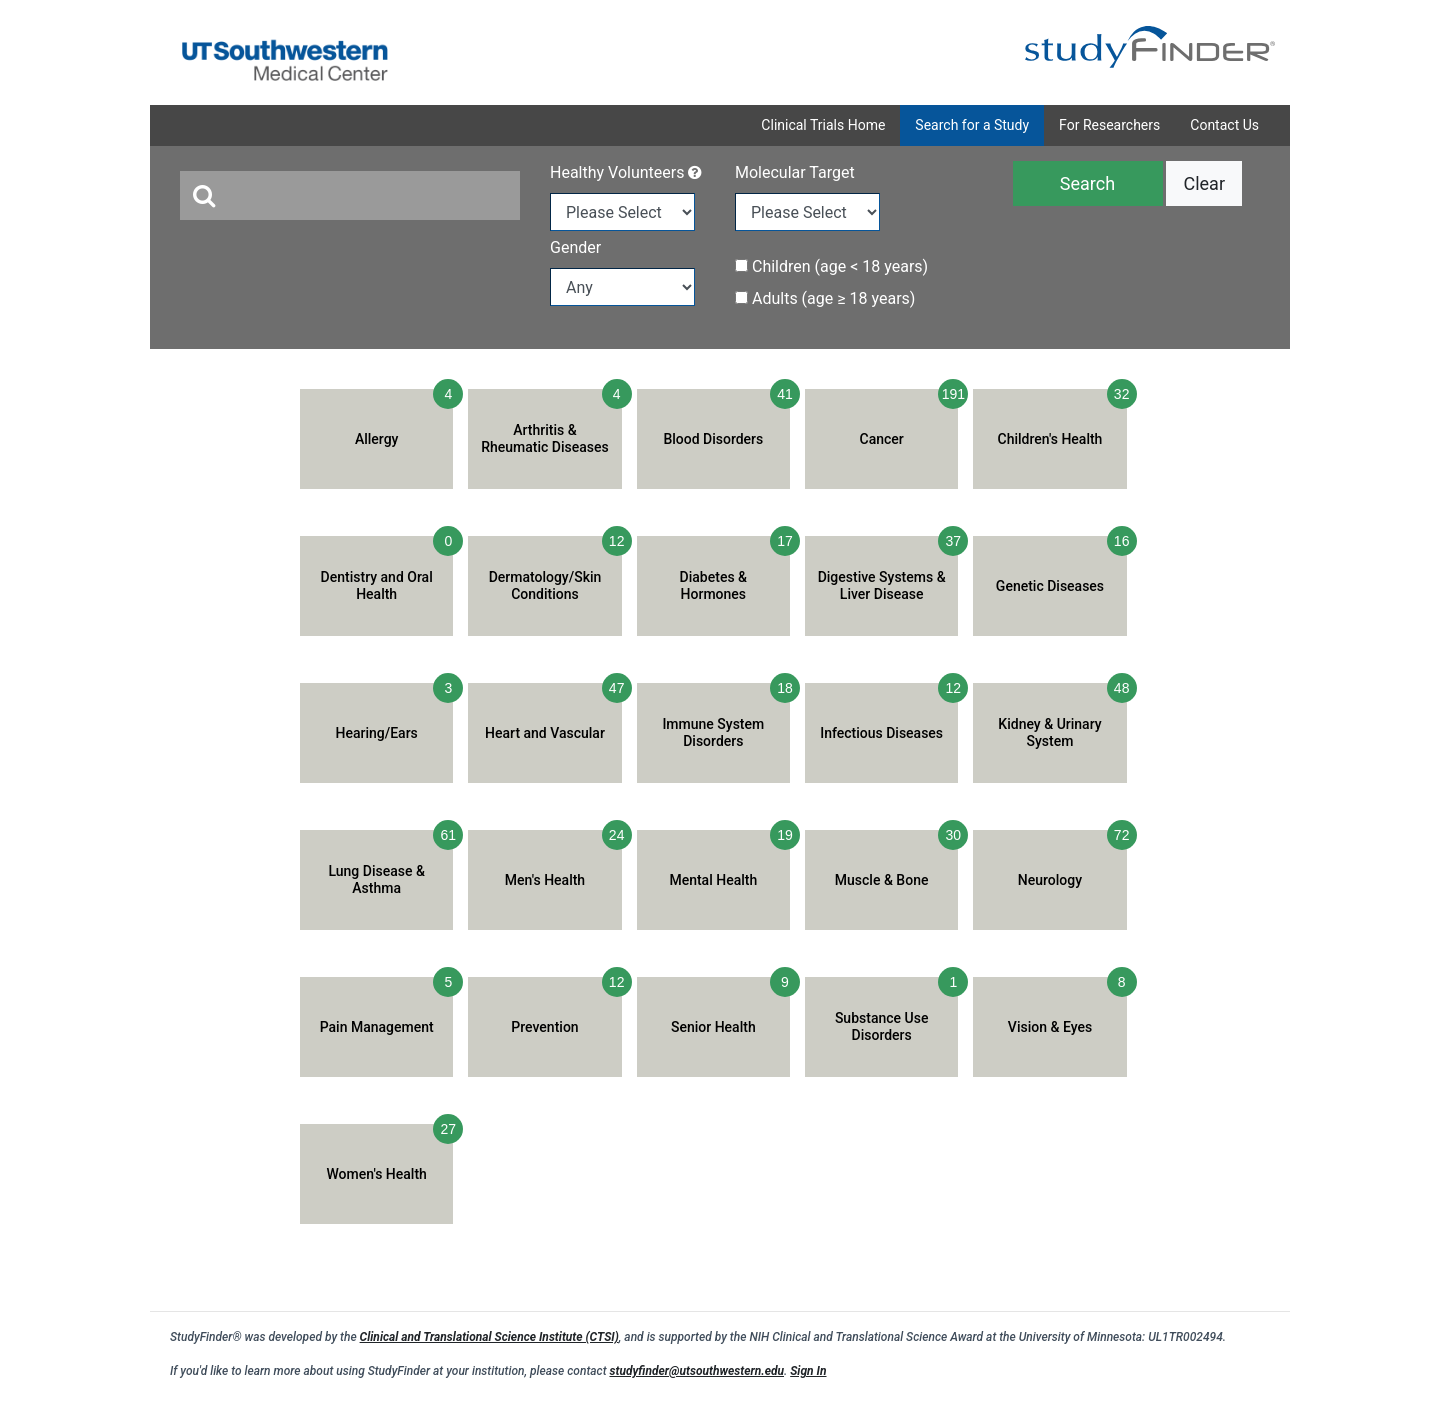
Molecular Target (795, 172)
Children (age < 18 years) (831, 266)
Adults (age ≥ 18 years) (825, 298)
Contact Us (1224, 125)
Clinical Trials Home (823, 125)
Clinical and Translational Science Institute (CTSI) (489, 1337)
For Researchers (1109, 125)
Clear (1204, 183)
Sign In (808, 1371)
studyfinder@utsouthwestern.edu (696, 1371)
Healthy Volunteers (626, 172)
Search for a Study (972, 125)
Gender (575, 247)
